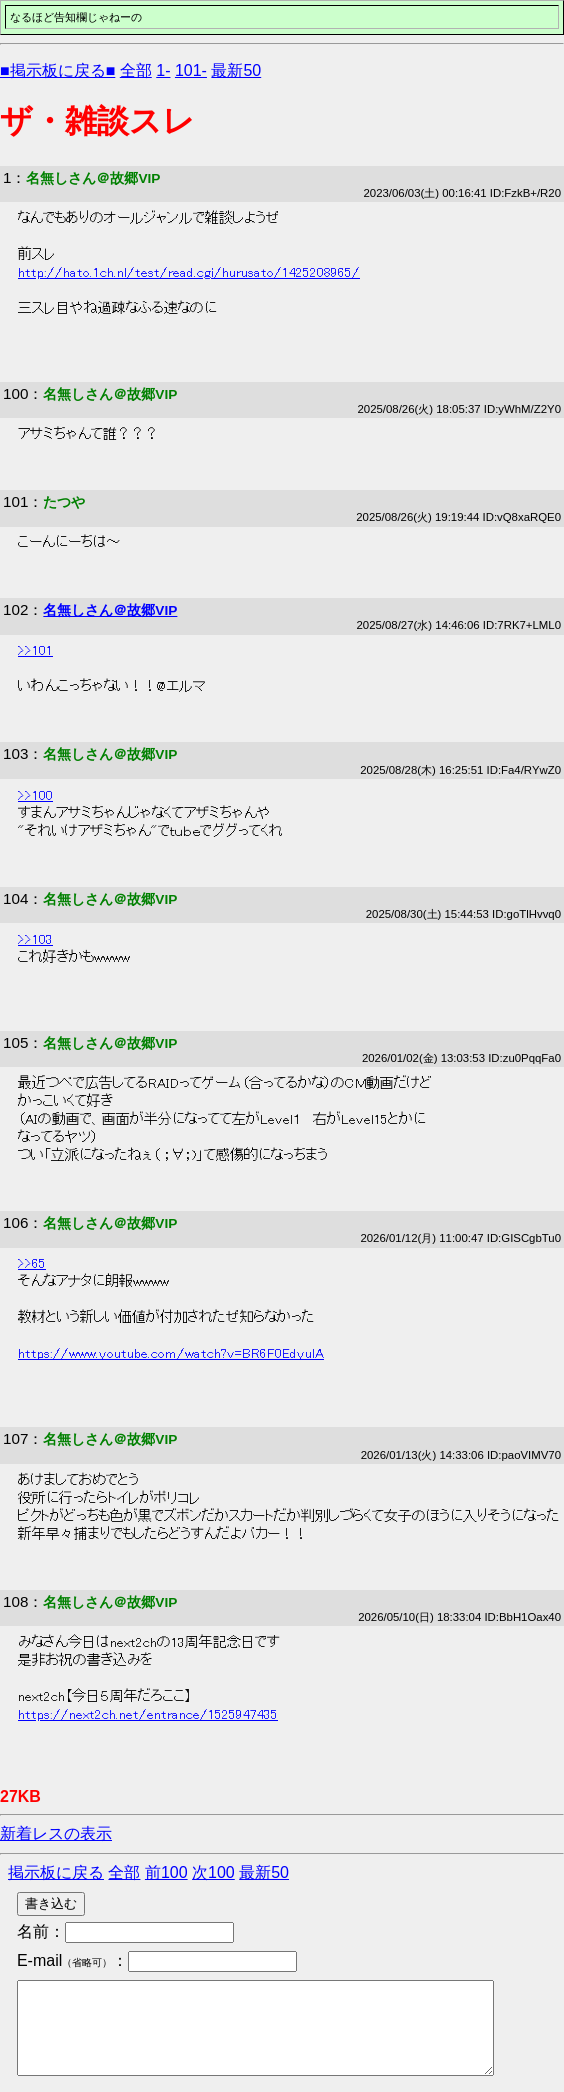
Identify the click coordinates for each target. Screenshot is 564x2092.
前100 (166, 1872)
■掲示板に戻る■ (57, 70)
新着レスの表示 (56, 1833)
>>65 (32, 1264)
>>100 (35, 796)
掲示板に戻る (56, 1872)
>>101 (35, 651)
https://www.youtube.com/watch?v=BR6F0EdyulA (171, 1354)
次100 (213, 1872)
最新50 (236, 70)
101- (191, 70)
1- (163, 70)
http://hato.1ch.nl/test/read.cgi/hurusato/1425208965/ (189, 273)
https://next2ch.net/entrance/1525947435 (148, 1715)
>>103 (35, 940)
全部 (136, 70)
